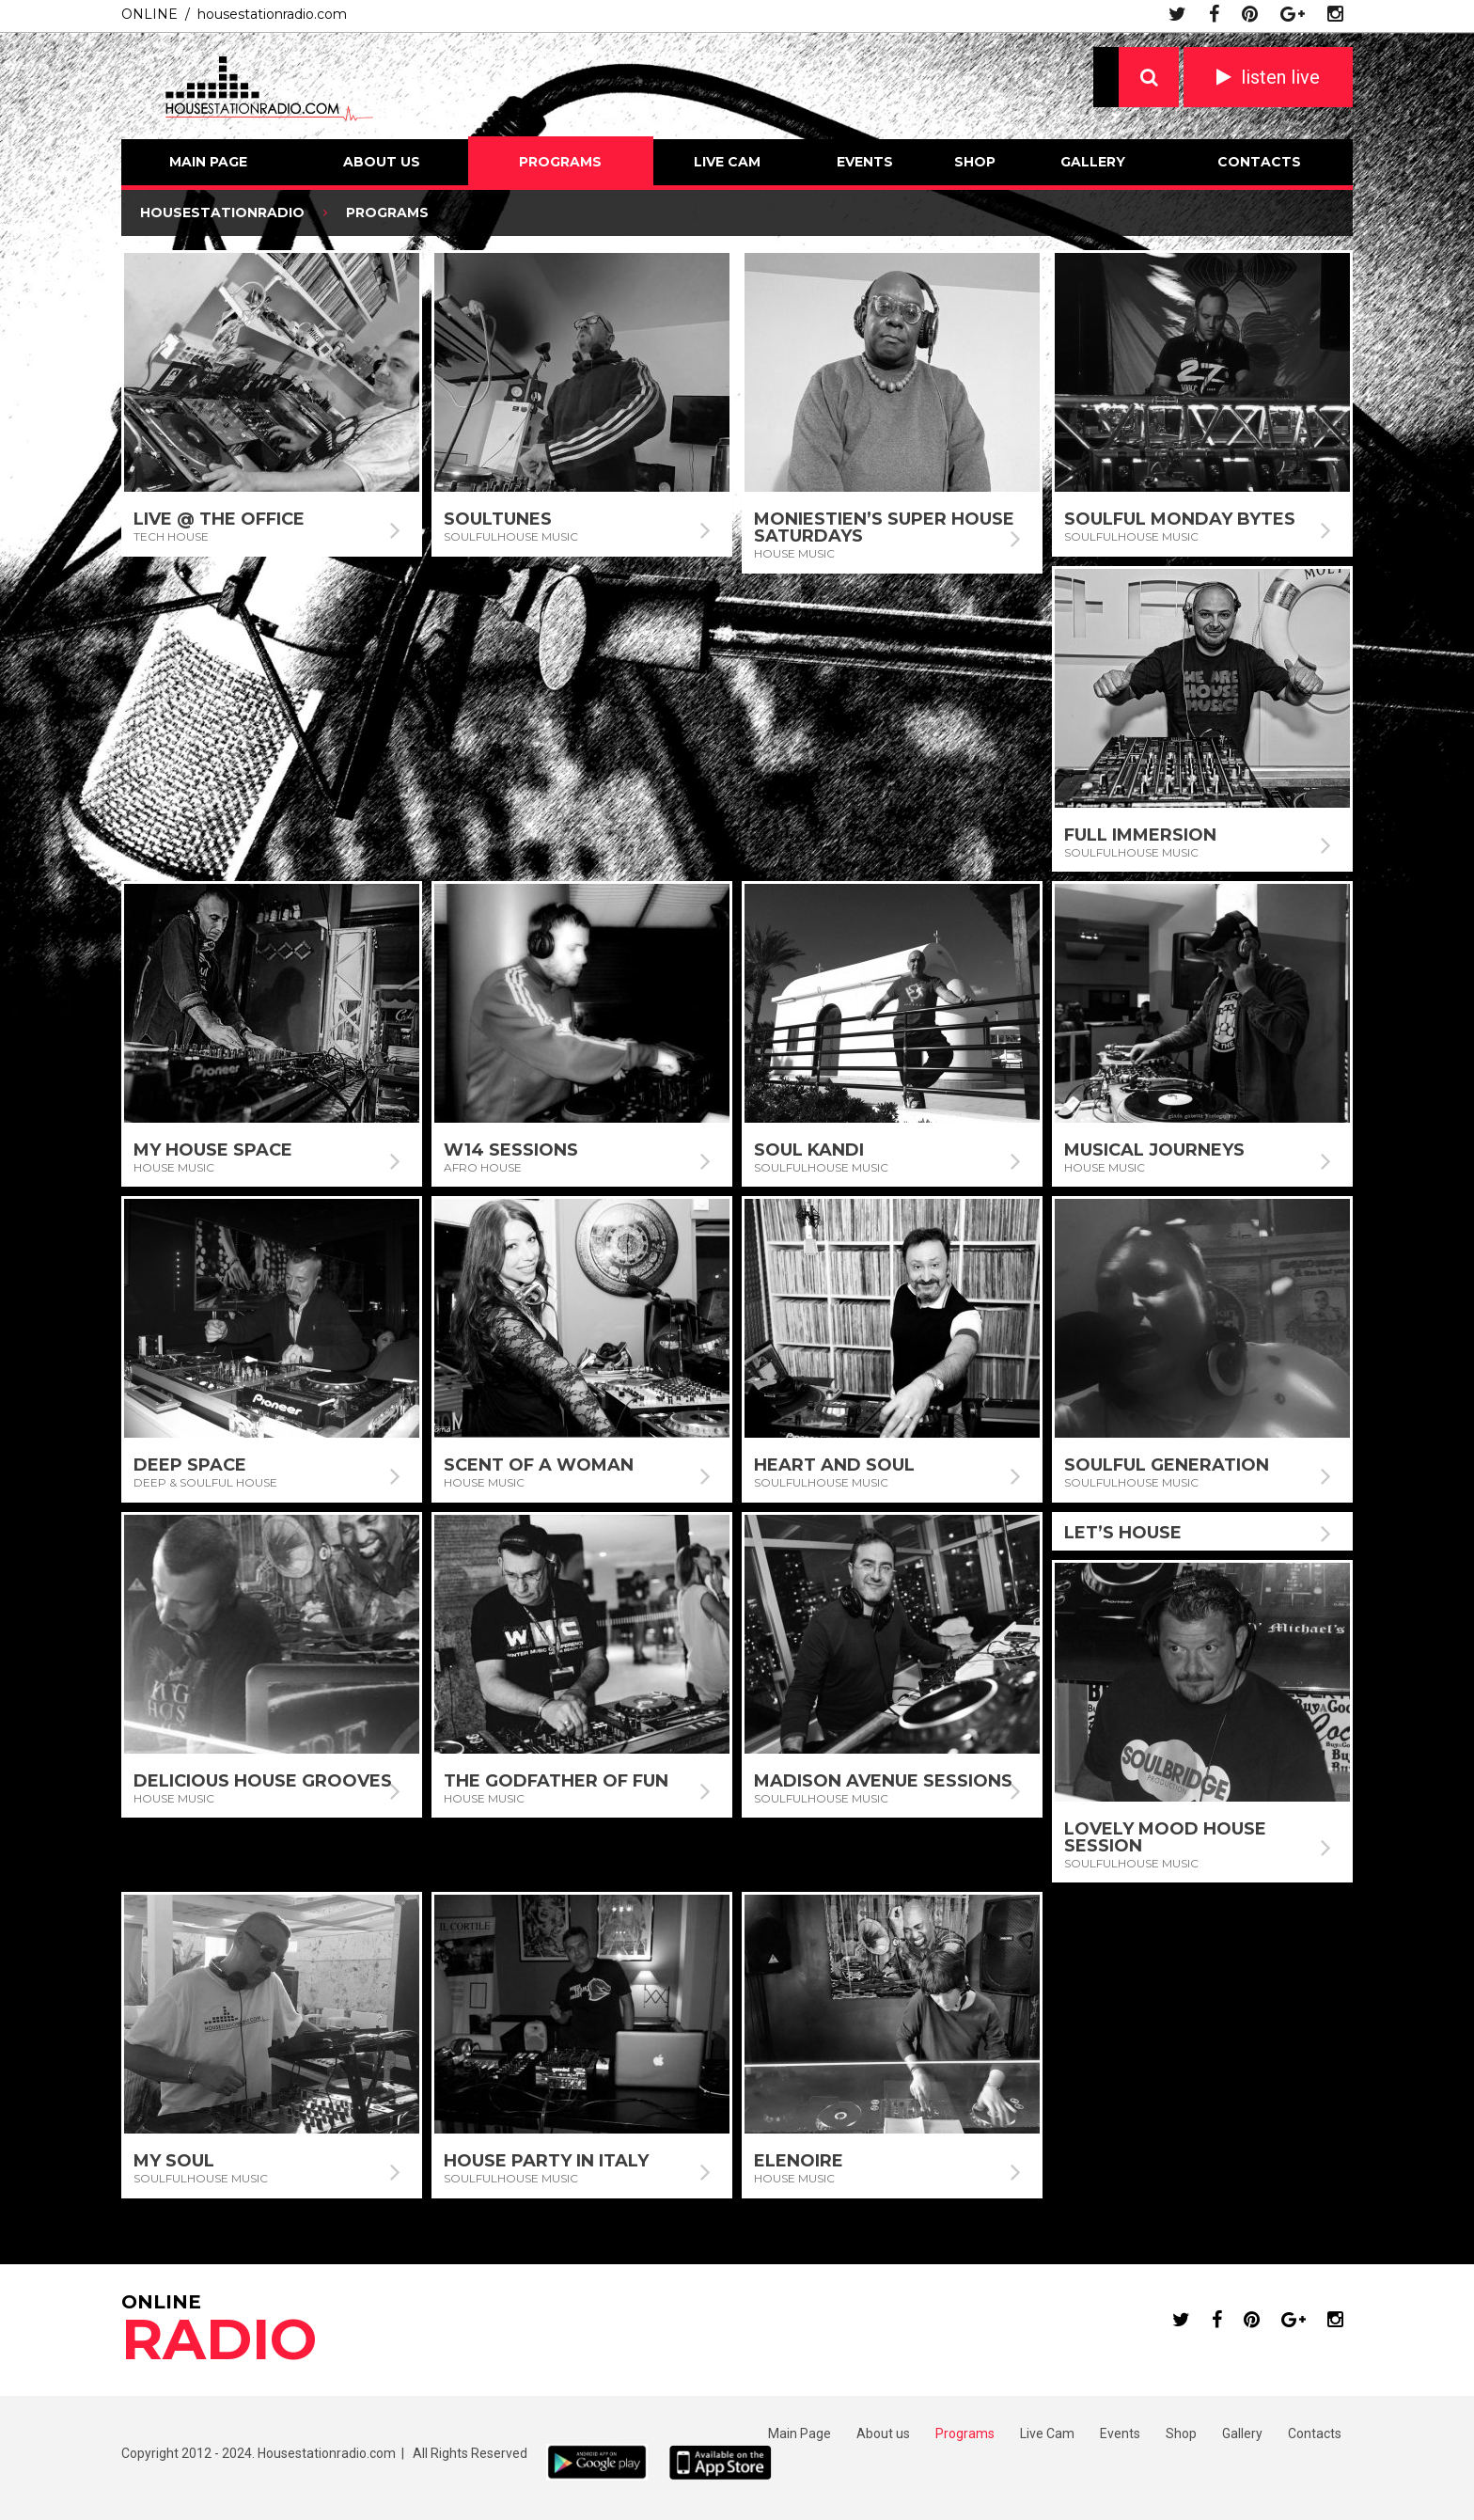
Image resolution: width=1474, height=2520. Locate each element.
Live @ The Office (219, 519)
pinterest (1250, 14)
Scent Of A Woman (539, 1465)
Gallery (1092, 161)
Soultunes (498, 519)
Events (865, 161)
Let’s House (1123, 1532)
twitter (1177, 14)
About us (381, 161)
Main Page (208, 161)
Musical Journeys (1154, 1150)
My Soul (173, 2160)
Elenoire (798, 2160)
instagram (1335, 14)
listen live (1280, 77)
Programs (560, 161)
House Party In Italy (546, 2160)
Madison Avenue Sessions (883, 1781)
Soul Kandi (809, 1150)
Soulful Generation (1166, 1465)
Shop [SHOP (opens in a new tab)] (975, 161)
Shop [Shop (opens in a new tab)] (1181, 2433)
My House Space (212, 1150)
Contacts (1259, 161)
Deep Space (189, 1465)
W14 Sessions (511, 1150)
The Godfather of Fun (556, 1781)
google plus (1292, 14)
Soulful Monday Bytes (1179, 519)
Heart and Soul (834, 1465)
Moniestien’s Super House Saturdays (884, 527)
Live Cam (727, 161)
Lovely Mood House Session (1165, 1837)
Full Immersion (1140, 835)
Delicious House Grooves (262, 1781)
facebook (1214, 14)
